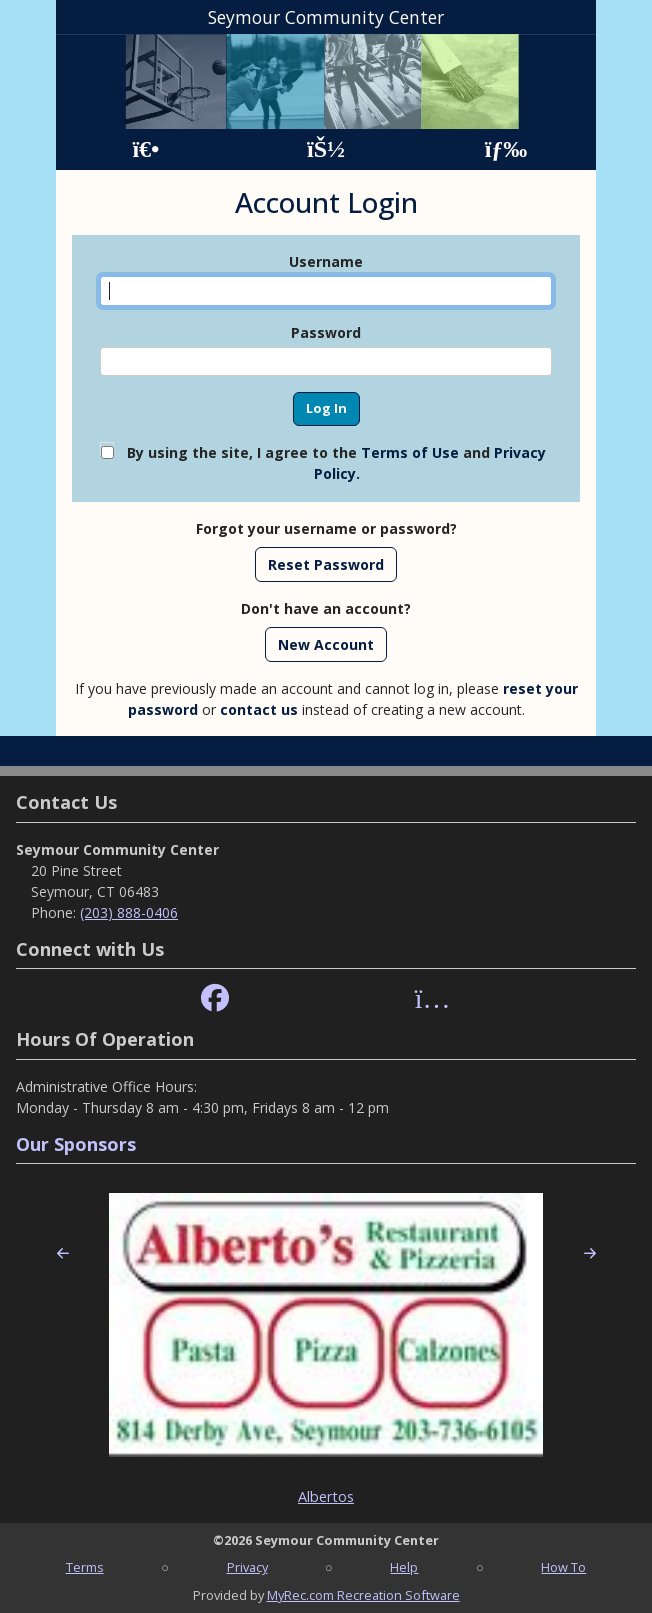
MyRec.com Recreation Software (363, 1595)
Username (326, 261)
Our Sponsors (76, 1144)
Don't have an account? (326, 608)
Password (326, 332)
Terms (85, 1567)
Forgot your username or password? (326, 528)
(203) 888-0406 (129, 912)
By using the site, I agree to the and (336, 463)
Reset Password (326, 564)
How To (563, 1567)
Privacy (247, 1567)
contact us (259, 709)
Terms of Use (410, 452)
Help (404, 1567)
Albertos (326, 1496)
